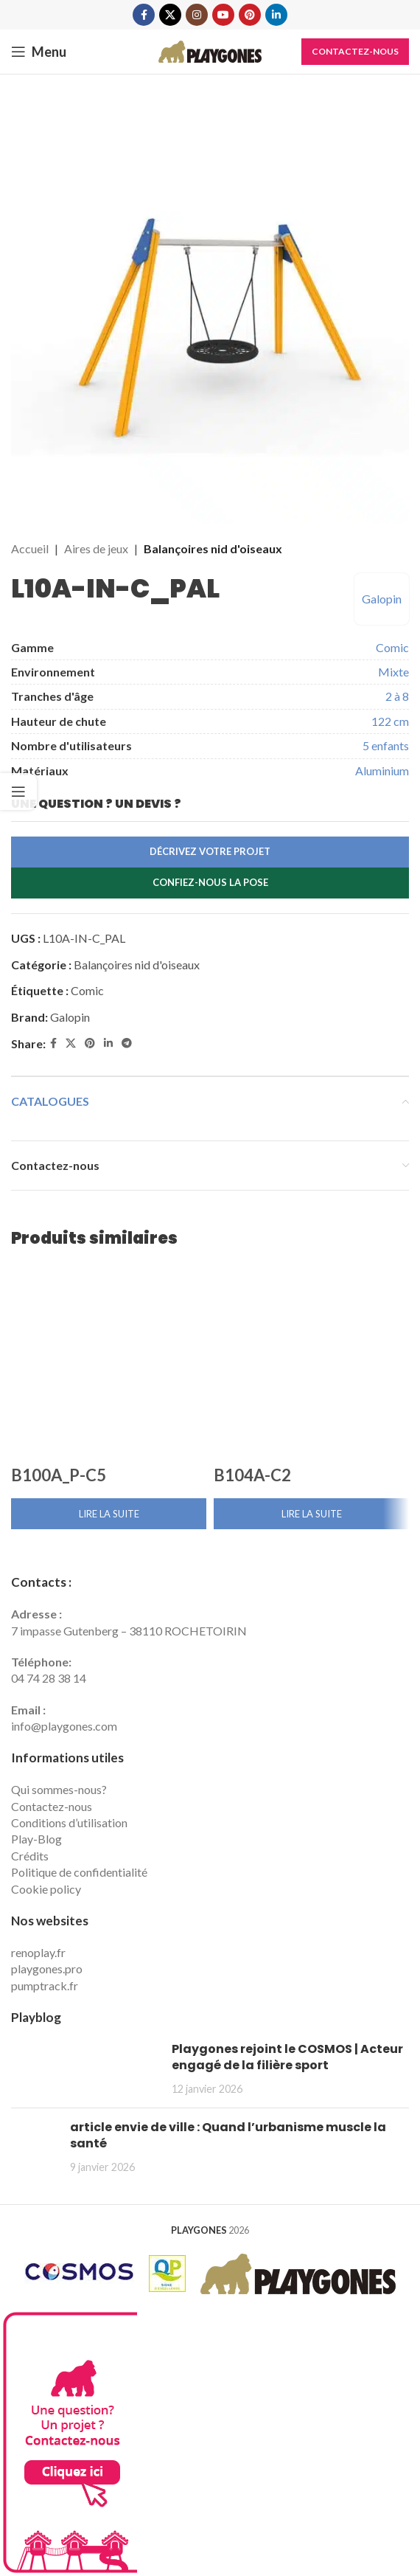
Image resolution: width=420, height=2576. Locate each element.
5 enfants (386, 745)
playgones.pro (47, 1969)
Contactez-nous (355, 51)
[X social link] (170, 15)
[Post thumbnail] (86, 2069)
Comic (392, 647)
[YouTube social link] (223, 15)
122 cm (390, 721)
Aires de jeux (96, 548)
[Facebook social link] (144, 15)
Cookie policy (46, 1889)
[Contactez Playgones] (68, 2441)
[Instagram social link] (197, 15)
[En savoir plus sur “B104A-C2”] (311, 1513)
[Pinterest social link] (250, 15)
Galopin (382, 599)
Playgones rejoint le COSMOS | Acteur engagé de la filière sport (287, 2057)
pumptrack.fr (44, 1985)
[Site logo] (210, 50)
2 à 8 (397, 696)
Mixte (393, 672)
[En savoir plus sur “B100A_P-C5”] (108, 1513)
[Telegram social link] (126, 1043)
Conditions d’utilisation (69, 1822)
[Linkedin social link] (276, 15)
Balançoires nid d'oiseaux (213, 548)
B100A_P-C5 (58, 1475)
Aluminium (382, 771)
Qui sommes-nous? (59, 1789)
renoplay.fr (38, 1952)
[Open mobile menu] (39, 51)
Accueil (30, 548)
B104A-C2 (252, 1475)
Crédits (30, 1856)
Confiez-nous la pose (210, 882)
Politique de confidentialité (79, 1872)
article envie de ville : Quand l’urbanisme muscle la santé (228, 2135)
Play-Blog (36, 1839)
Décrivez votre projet (210, 851)
